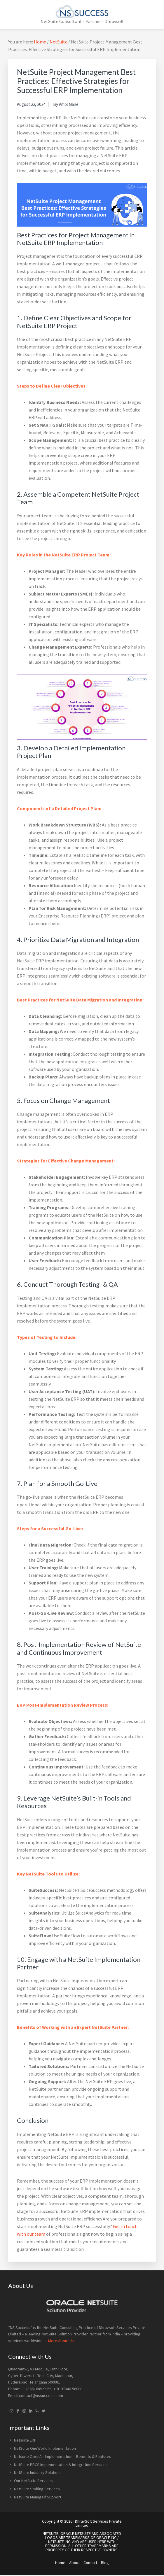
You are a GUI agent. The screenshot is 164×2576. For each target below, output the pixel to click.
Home (60, 2562)
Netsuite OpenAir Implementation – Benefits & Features (62, 2456)
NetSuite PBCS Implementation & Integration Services (61, 2464)
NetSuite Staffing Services (37, 2488)
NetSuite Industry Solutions (38, 2472)
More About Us (61, 2340)
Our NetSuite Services (33, 2480)
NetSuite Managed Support (37, 2497)
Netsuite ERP (25, 2440)
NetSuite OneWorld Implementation (45, 2448)
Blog (105, 2562)
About (74, 2562)
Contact (90, 2562)
